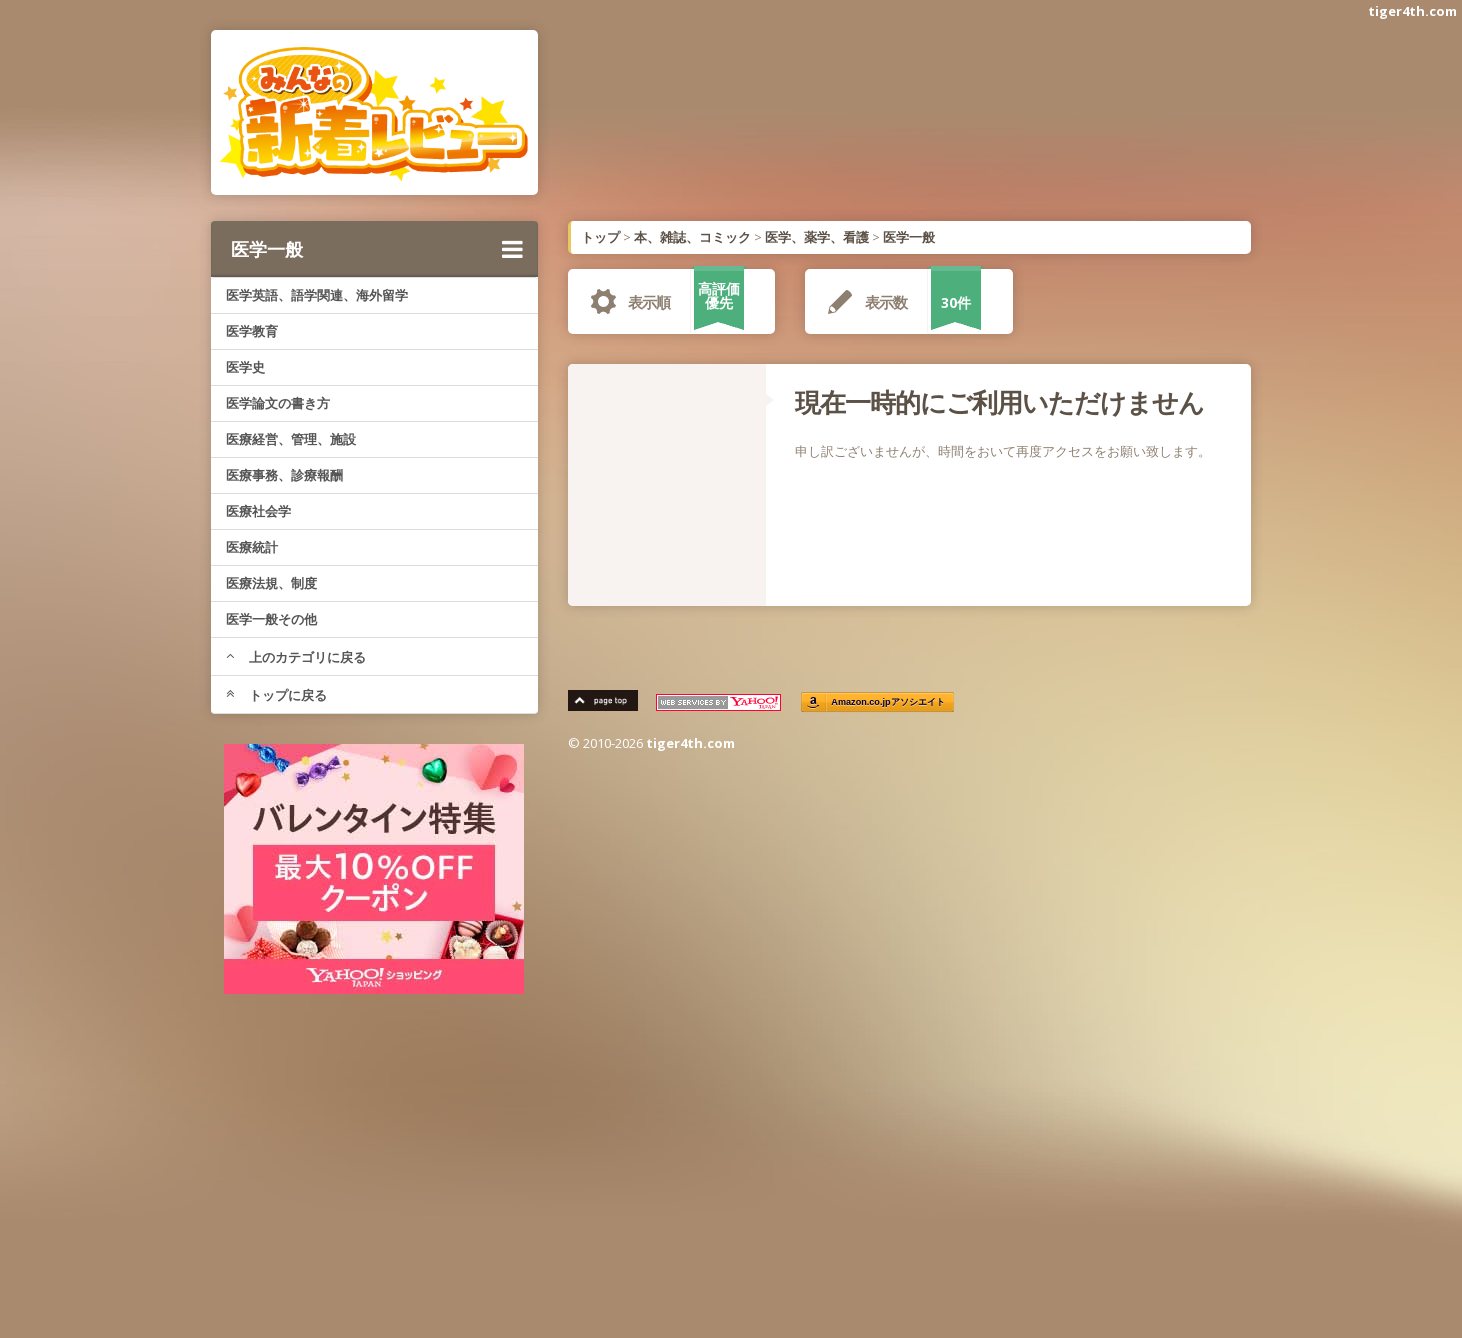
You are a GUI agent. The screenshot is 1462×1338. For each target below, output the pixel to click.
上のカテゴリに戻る (296, 657)
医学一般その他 (271, 619)
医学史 (245, 367)
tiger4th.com (1412, 11)
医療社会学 (258, 511)
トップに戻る (276, 695)
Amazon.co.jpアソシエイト (889, 702)
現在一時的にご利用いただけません (999, 402)
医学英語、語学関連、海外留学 (317, 295)
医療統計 (252, 547)
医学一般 (377, 249)
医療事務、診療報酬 (284, 475)
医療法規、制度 (271, 583)
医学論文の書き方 (278, 403)
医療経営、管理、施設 (291, 439)
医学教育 (252, 331)
